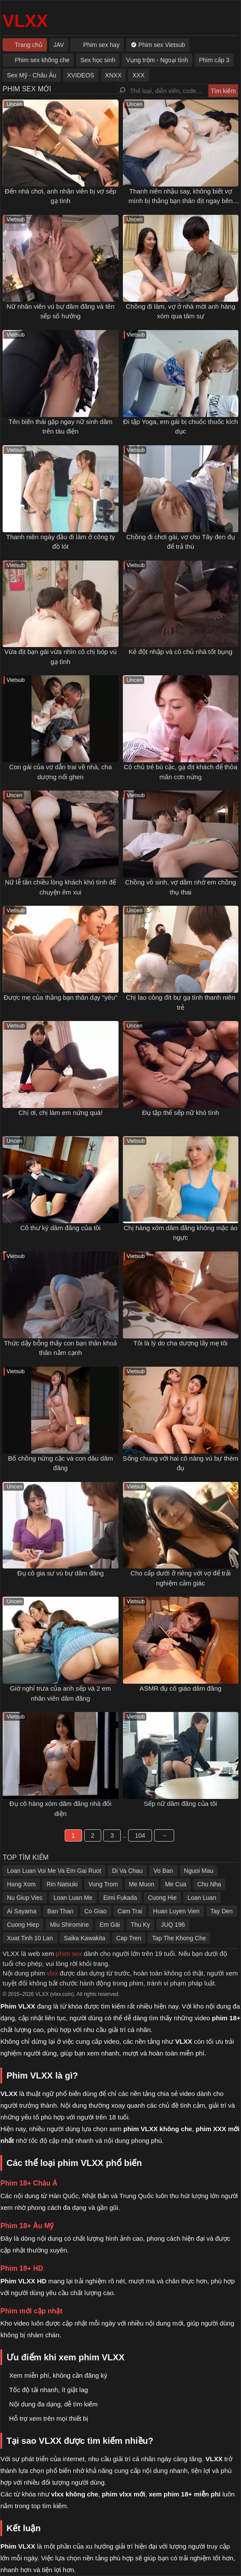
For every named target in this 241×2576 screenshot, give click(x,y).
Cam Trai (130, 1911)
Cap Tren (129, 1938)
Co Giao (95, 1911)
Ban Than (60, 1911)
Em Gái (109, 1924)
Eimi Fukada (120, 1897)
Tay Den (222, 1911)
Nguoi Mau (199, 1870)
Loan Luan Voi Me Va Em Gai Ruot (54, 1870)
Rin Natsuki (62, 1884)
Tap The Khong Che (179, 1938)
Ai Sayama (21, 1911)
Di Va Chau (127, 1870)
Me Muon (141, 1884)
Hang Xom (21, 1884)
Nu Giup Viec (25, 1897)
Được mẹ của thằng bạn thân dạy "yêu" (60, 997)
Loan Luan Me (72, 1897)
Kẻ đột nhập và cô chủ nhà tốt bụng (180, 651)
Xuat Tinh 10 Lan (30, 1938)
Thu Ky (140, 1924)
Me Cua (175, 1884)
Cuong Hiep (23, 1924)
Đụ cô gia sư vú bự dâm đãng (60, 1573)
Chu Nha (209, 1884)
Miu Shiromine (69, 1924)
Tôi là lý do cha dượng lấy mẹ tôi (180, 1343)
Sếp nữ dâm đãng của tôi (180, 1803)
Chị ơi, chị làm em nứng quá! (60, 1112)
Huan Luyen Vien (176, 1911)
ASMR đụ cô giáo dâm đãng (180, 1688)
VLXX (25, 20)
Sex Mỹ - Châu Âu (31, 75)
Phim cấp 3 (214, 60)
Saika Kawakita (85, 1938)
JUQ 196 (173, 1924)
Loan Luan (202, 1897)
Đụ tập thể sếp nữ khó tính (180, 1112)
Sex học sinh (97, 60)
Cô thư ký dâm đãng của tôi (60, 1227)
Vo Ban (163, 1870)
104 (140, 1835)
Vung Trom (103, 1884)
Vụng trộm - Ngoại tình (157, 60)
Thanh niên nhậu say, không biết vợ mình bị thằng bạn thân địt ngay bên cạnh (181, 200)
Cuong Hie (162, 1897)
